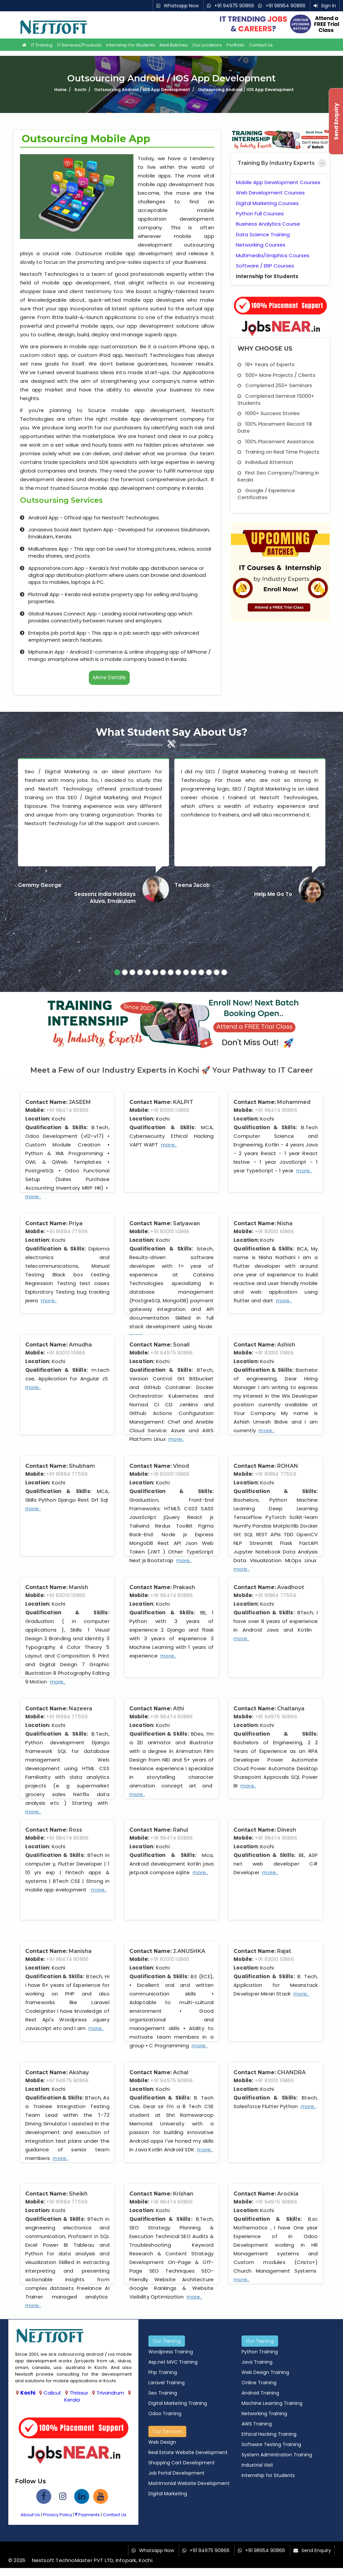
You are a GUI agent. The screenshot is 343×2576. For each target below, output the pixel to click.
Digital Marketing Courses (267, 203)
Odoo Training (164, 2413)
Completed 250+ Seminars (275, 385)
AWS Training (257, 2423)
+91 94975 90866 (234, 5)
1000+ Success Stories (269, 413)
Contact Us (261, 45)
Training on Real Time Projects (278, 451)
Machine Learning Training (272, 2403)
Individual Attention (265, 462)
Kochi (27, 2392)
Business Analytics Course (268, 223)
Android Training (260, 2393)
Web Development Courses (270, 192)
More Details (109, 677)
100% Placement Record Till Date (275, 427)
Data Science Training (263, 234)
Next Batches (174, 45)
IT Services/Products (79, 45)
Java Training (257, 2362)
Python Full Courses (260, 213)
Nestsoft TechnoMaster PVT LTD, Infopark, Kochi (92, 2560)
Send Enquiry (316, 2550)
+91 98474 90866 (67, 1110)
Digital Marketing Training (177, 2403)
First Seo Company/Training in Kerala (278, 476)
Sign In (328, 5)
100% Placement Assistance (276, 441)
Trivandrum (110, 2392)
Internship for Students (130, 45)
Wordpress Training (170, 2351)
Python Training (260, 2351)
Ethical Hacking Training (269, 2434)
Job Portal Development (176, 2473)
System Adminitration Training (277, 2454)
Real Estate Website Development (188, 2452)
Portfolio (236, 45)
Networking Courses (260, 244)
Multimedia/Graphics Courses (272, 255)
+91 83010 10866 (169, 1110)
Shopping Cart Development (181, 2462)
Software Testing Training (271, 2444)
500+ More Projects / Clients (276, 375)
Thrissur (79, 2392)
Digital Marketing (167, 2493)
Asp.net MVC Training (173, 2362)
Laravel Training (166, 2382)
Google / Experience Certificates (266, 494)
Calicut (52, 2392)
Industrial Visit (257, 2465)
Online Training (259, 2382)
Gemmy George (40, 885)
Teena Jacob (192, 885)
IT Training (42, 45)
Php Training (162, 2372)
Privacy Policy (57, 2515)
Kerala (72, 2399)
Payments (87, 2515)
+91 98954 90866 (285, 5)
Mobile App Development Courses (278, 182)
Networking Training (264, 2413)
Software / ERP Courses (265, 265)
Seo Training (162, 2393)
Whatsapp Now (181, 5)
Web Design (162, 2442)
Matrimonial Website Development (189, 2483)
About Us (30, 2515)
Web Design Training (265, 2372)
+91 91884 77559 (66, 1231)
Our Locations (207, 45)
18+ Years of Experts (266, 364)
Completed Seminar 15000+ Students (276, 399)
